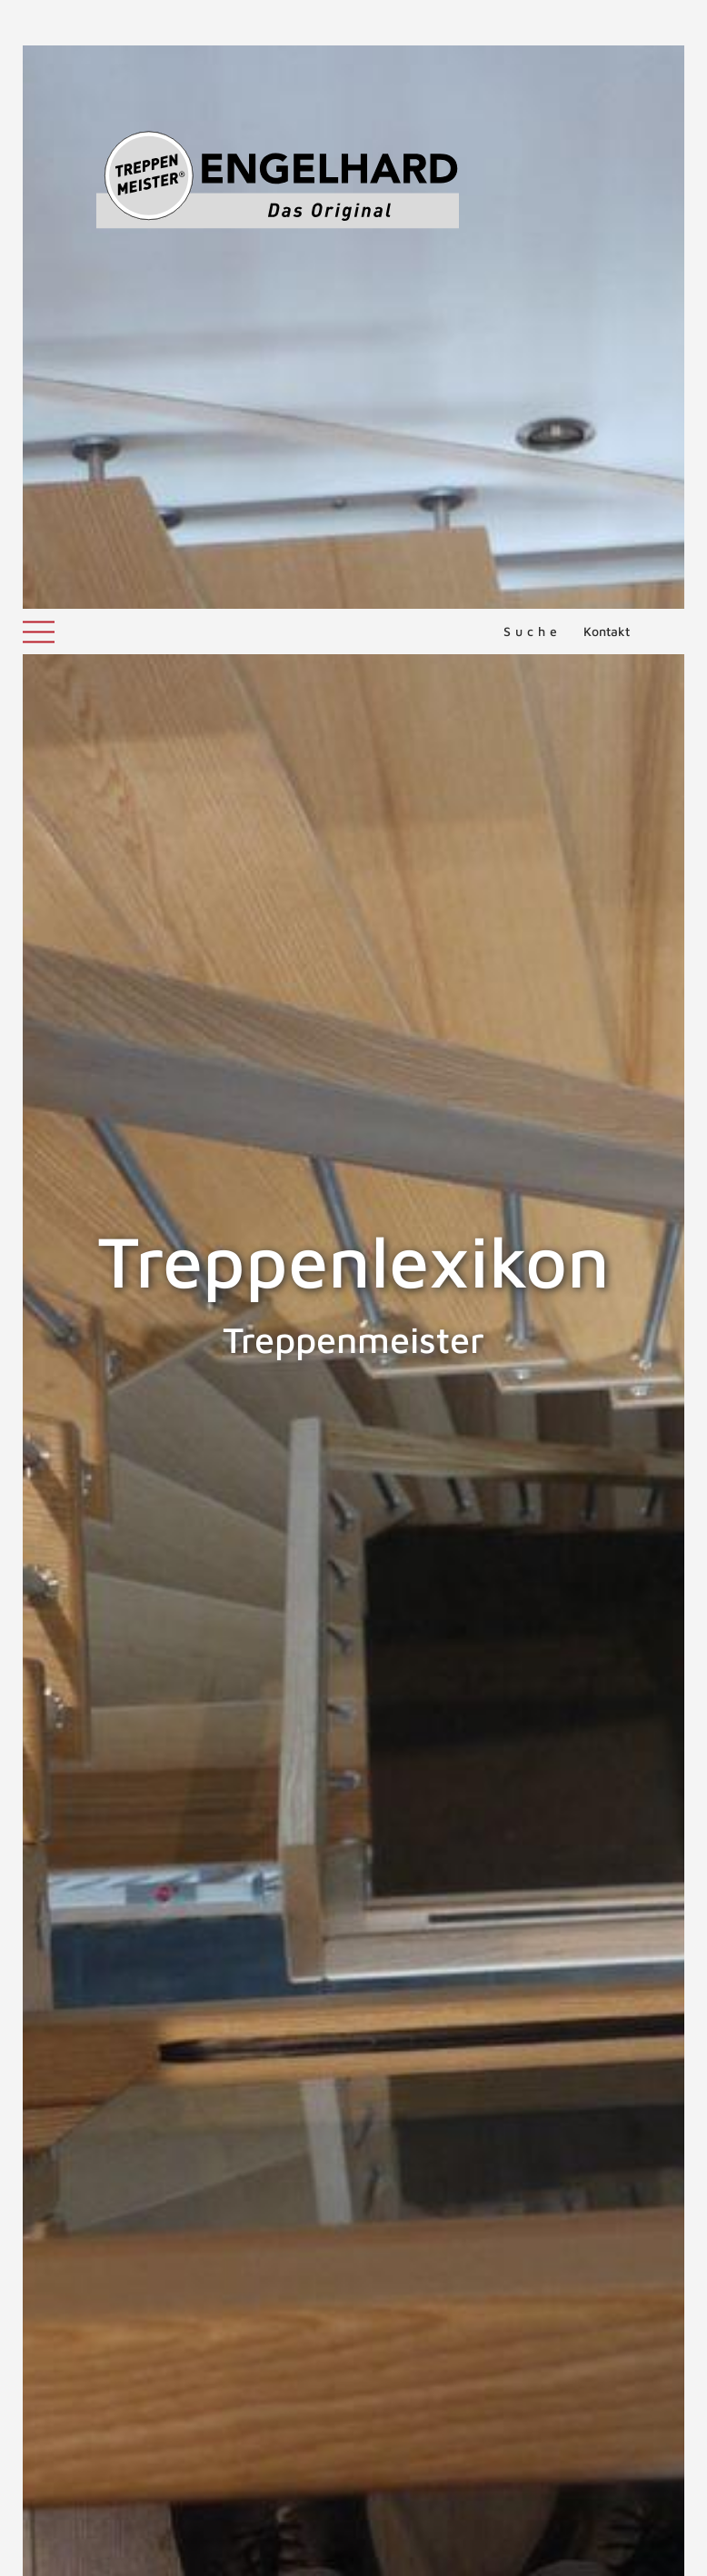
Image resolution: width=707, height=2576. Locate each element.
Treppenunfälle (496, 2331)
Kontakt (606, 22)
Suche (532, 22)
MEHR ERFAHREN (511, 2396)
